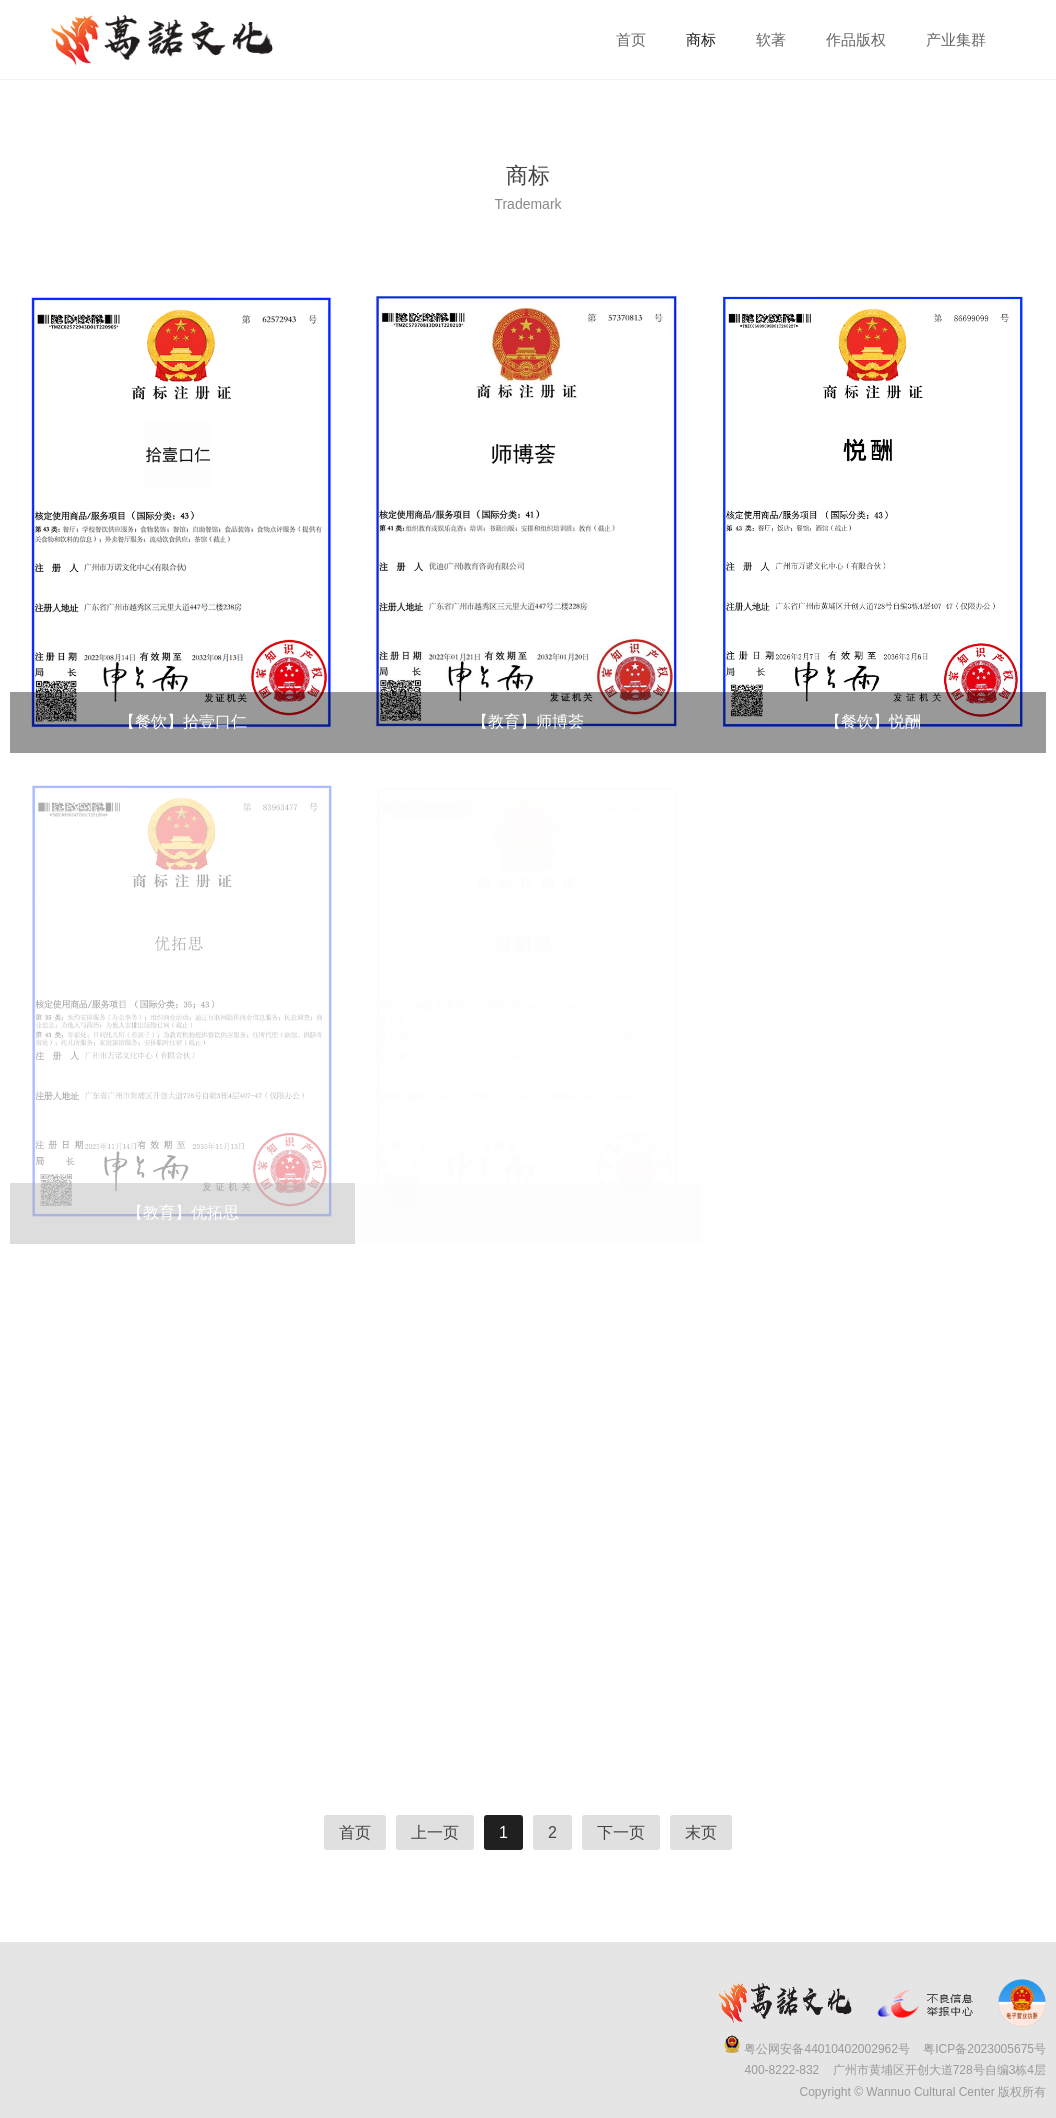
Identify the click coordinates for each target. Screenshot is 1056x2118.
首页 (631, 39)
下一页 (621, 1832)
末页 (701, 1832)
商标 (701, 39)
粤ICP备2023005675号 (984, 2049)
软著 (771, 39)
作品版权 (856, 39)
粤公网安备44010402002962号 (826, 2049)
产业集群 (956, 39)
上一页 (435, 1832)
